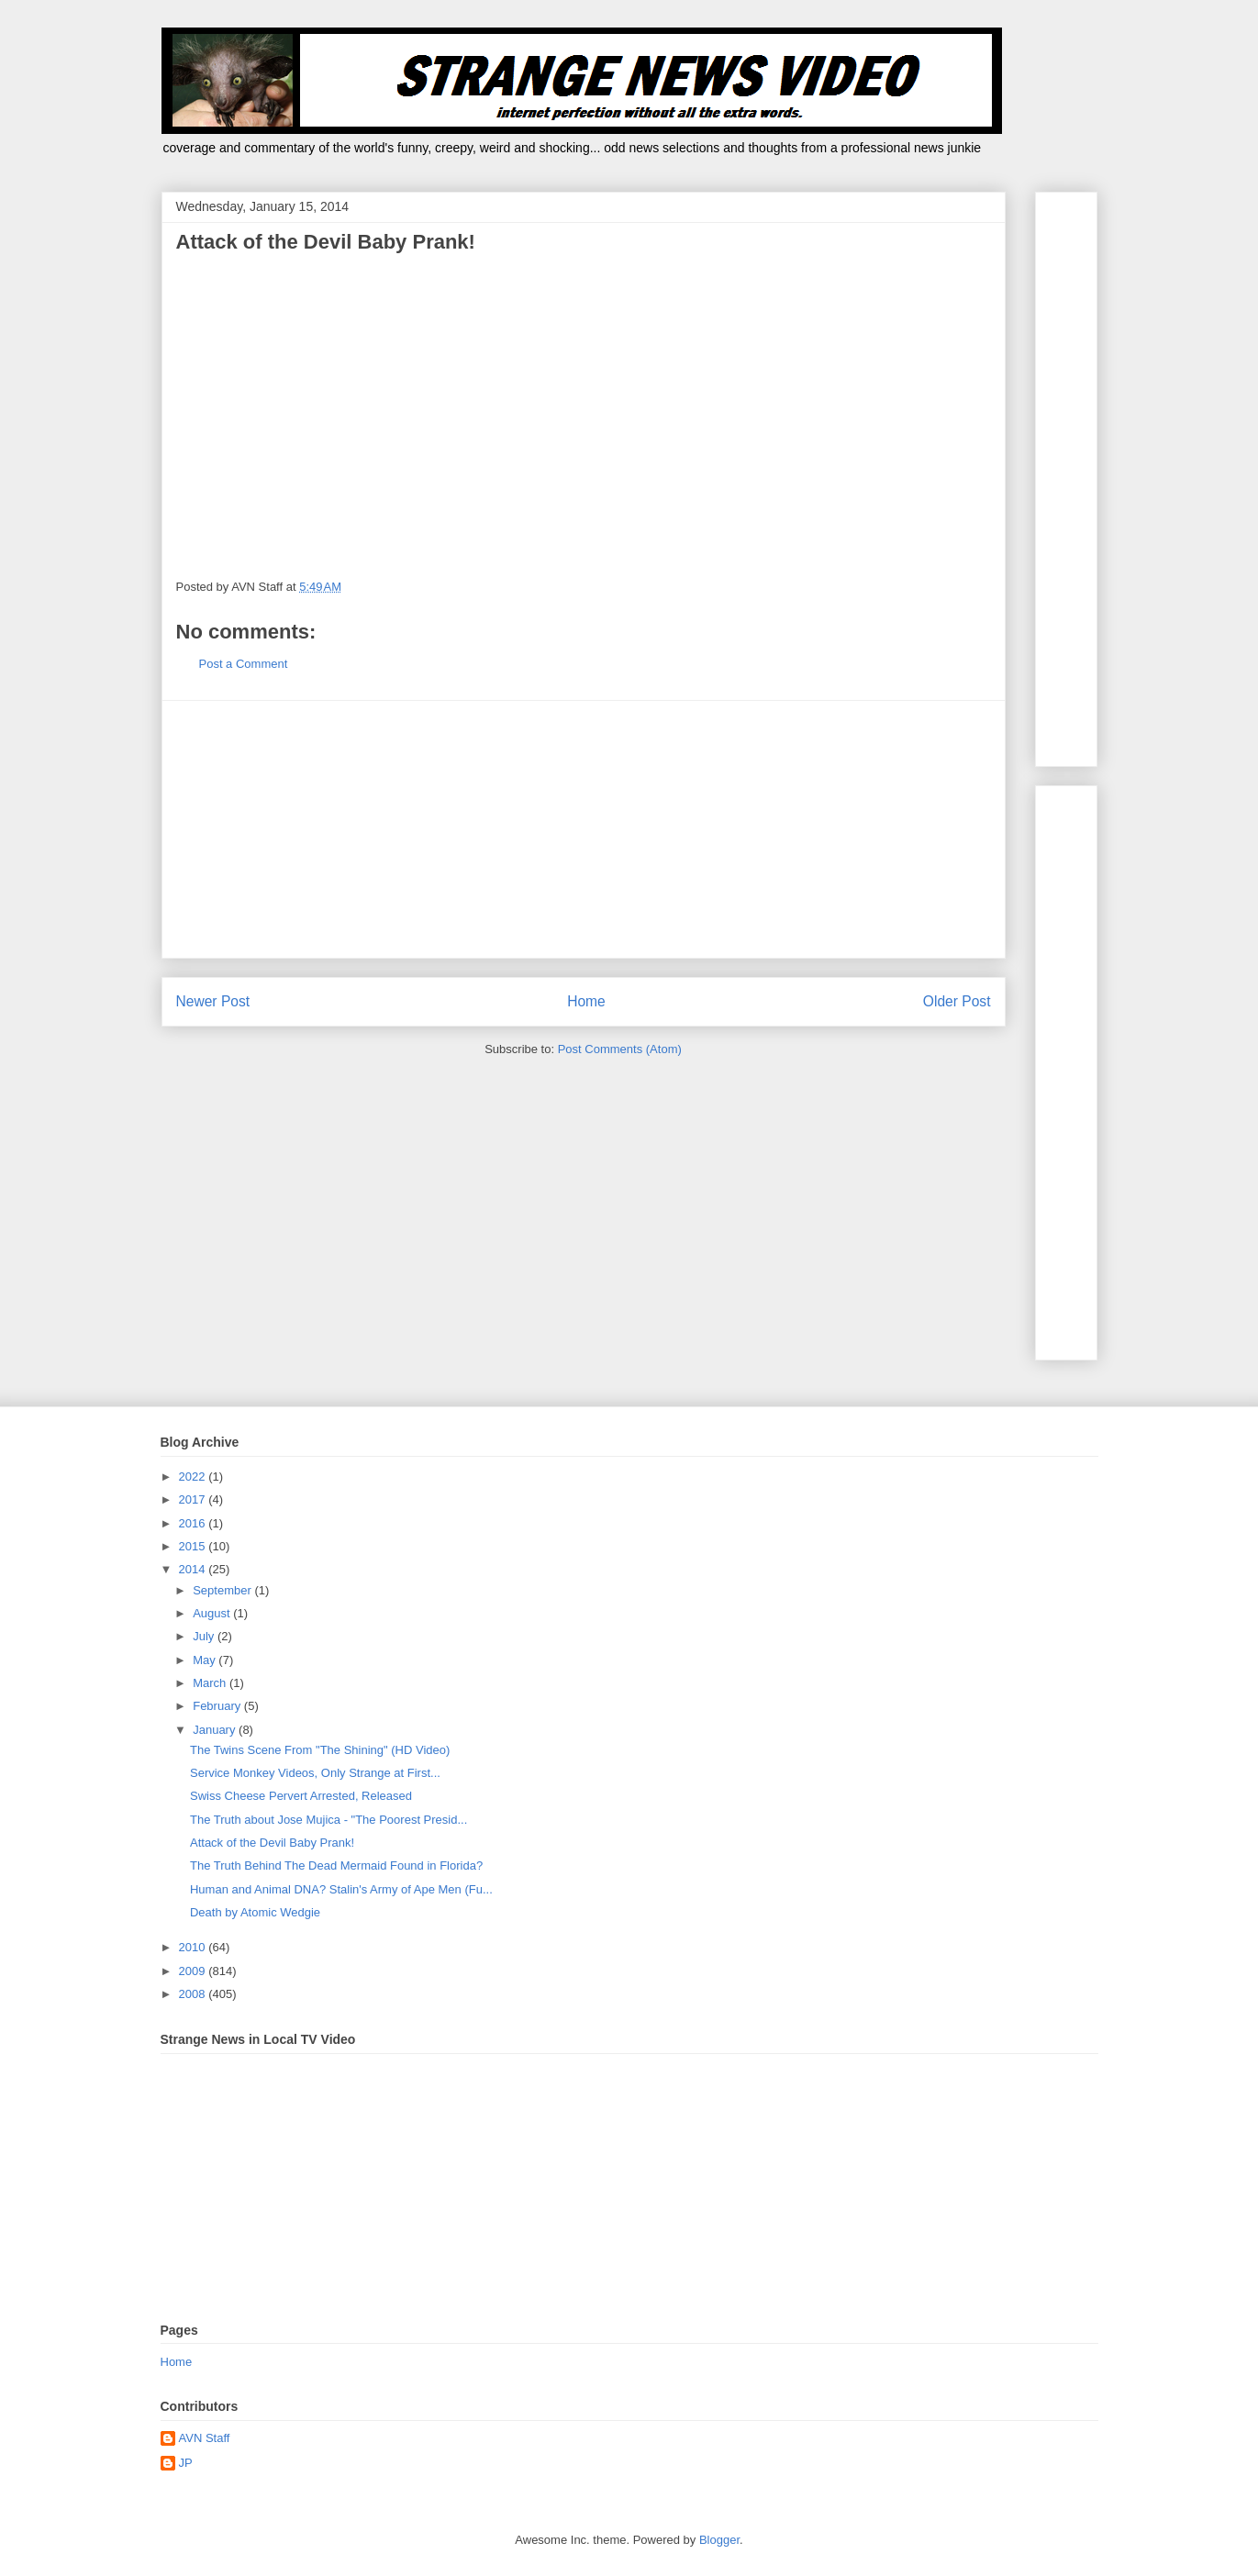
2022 (194, 1476)
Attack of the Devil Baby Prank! (272, 1842)
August (213, 1613)
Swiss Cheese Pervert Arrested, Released (301, 1796)
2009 (194, 1971)
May (205, 1660)
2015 (194, 1546)
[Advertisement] (583, 829)
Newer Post (213, 1001)
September (223, 1590)
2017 (194, 1499)
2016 (194, 1523)
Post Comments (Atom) (620, 1049)
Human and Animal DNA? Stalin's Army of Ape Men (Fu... (341, 1889)
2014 (194, 1569)
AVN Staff (204, 2438)
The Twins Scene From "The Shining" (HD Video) (320, 1750)
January (216, 1730)
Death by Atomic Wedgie (255, 1912)
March (211, 1683)
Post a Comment (243, 664)
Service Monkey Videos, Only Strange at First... (315, 1773)
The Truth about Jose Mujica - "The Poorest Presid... (328, 1820)
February (218, 1706)
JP (186, 2463)
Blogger (719, 2540)
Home (586, 1001)
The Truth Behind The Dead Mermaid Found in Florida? (336, 1865)
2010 (194, 1947)
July (205, 1636)
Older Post (957, 1001)
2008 (194, 1994)
